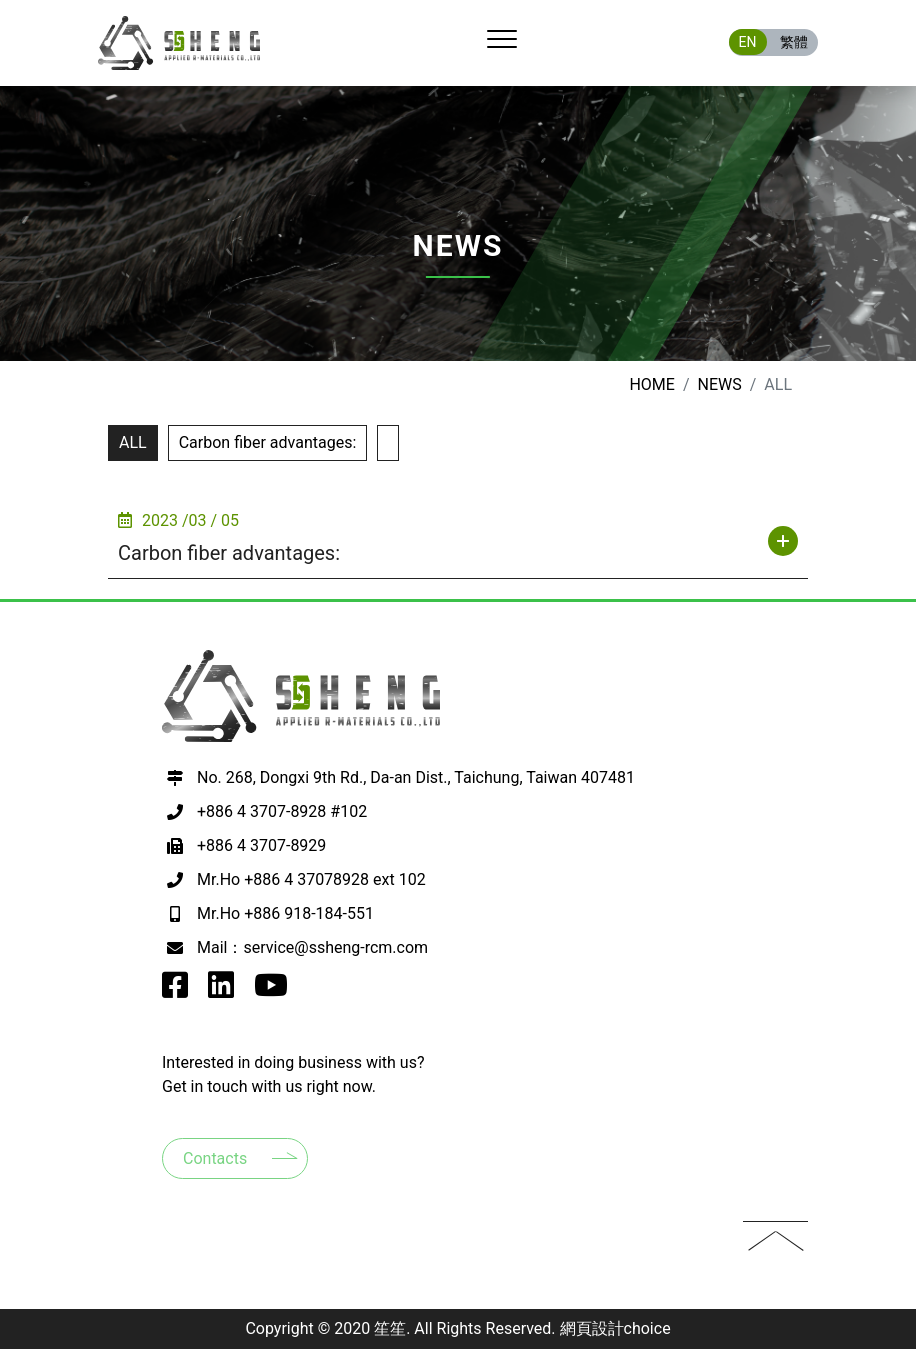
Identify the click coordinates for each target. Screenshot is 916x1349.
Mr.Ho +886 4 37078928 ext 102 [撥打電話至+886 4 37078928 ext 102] (311, 879)
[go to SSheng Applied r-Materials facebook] (175, 990)
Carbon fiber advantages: (268, 442)
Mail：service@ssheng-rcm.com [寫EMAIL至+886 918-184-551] (312, 947)
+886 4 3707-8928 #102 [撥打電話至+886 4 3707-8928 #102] (282, 811)
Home (651, 384)
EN (748, 42)
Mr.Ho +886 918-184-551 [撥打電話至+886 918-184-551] (285, 913)
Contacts (215, 1158)
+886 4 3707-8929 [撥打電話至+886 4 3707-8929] (261, 845)
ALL (133, 442)
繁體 (794, 42)
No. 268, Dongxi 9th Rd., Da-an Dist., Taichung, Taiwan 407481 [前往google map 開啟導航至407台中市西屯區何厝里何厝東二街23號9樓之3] (416, 777)
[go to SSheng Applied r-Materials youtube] (271, 990)
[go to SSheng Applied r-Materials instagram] (221, 990)
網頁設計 (592, 1328)
